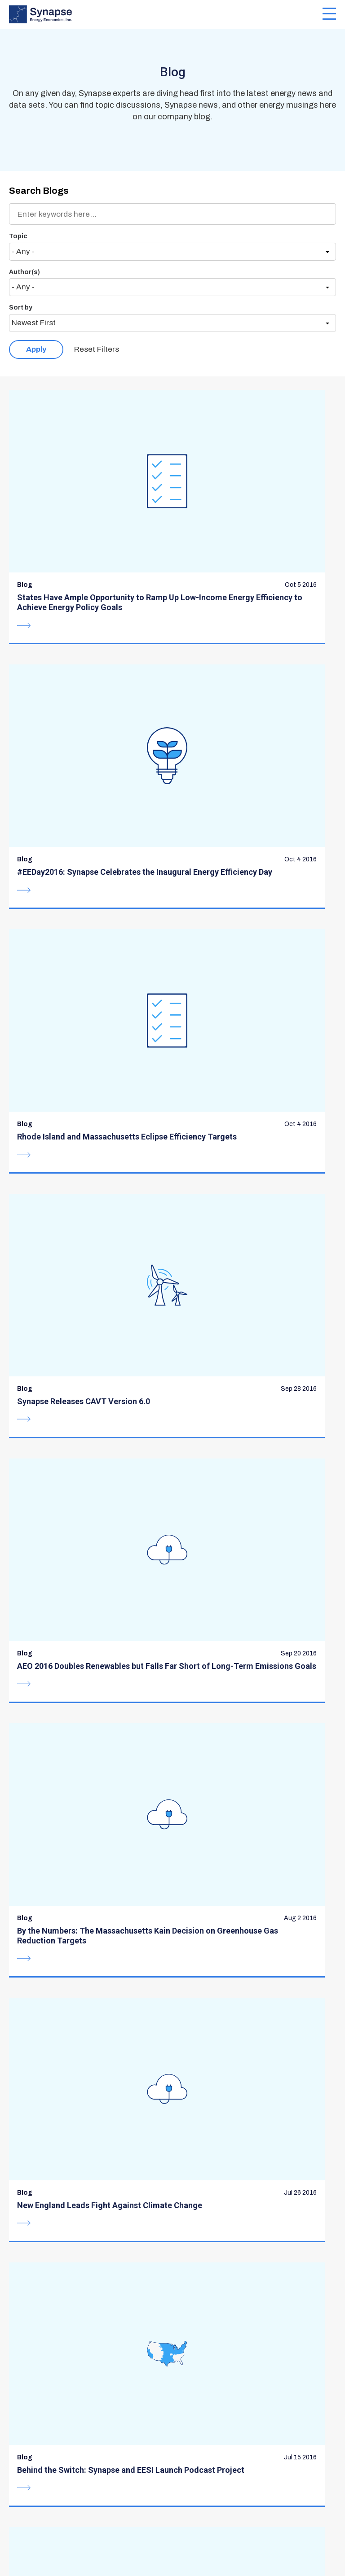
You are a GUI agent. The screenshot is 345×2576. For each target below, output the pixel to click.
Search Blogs (39, 190)
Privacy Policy (199, 2543)
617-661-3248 (56, 2281)
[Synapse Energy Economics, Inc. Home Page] (166, 14)
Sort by (20, 308)
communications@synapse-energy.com (92, 2291)
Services (26, 2380)
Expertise (28, 2398)
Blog (186, 2380)
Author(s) (24, 272)
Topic (18, 236)
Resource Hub (204, 2363)
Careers (192, 2398)
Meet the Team (38, 2416)
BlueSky (16, 2514)
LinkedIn (44, 2514)
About (21, 2363)
